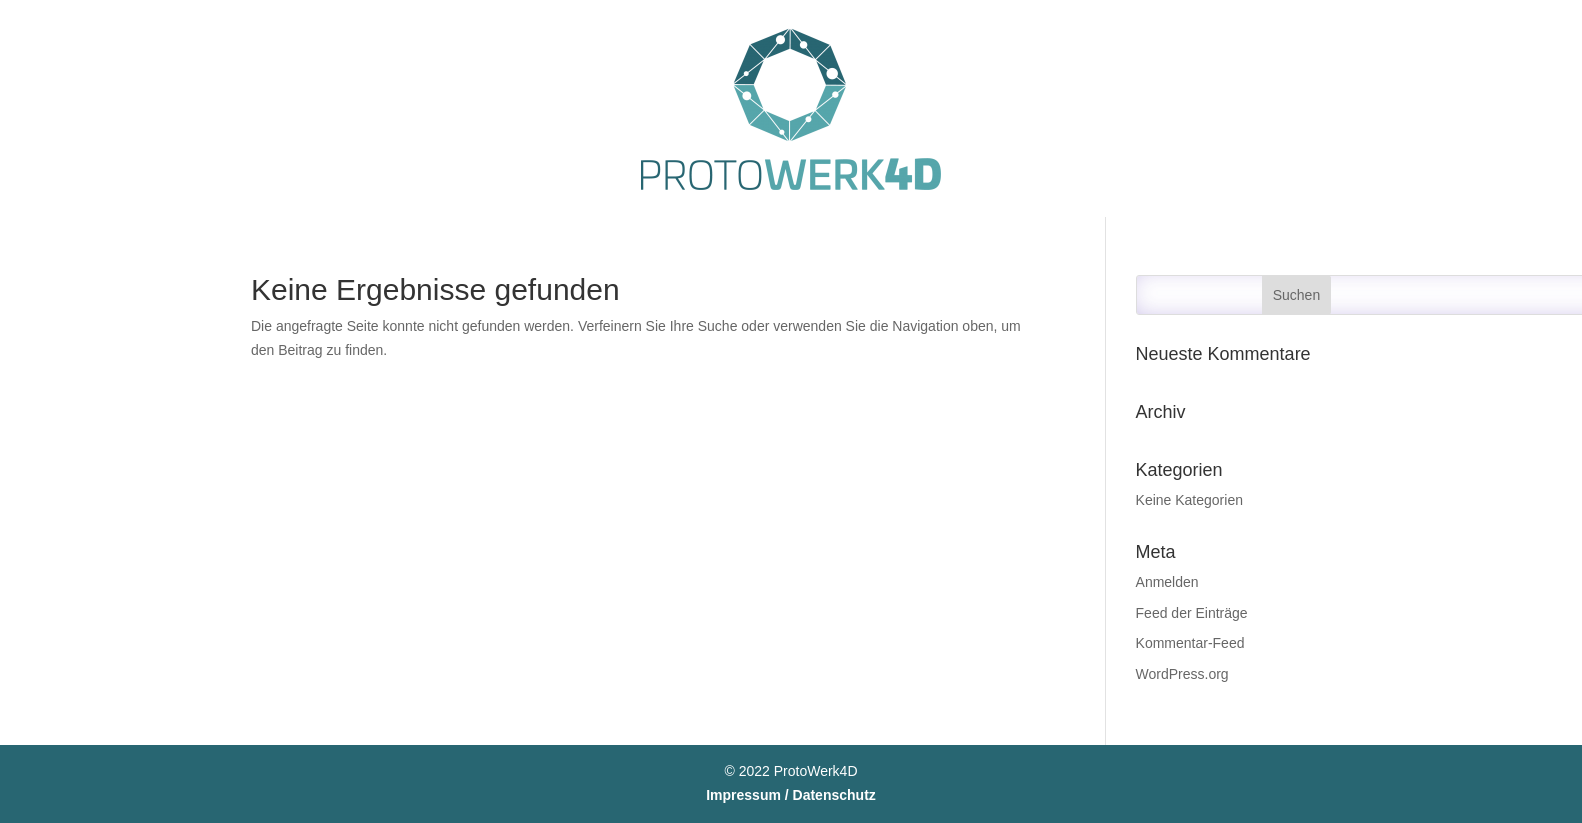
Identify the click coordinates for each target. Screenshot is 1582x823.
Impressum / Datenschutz (791, 795)
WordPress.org (1182, 674)
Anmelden (1167, 582)
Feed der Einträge (1192, 613)
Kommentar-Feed (1190, 643)
